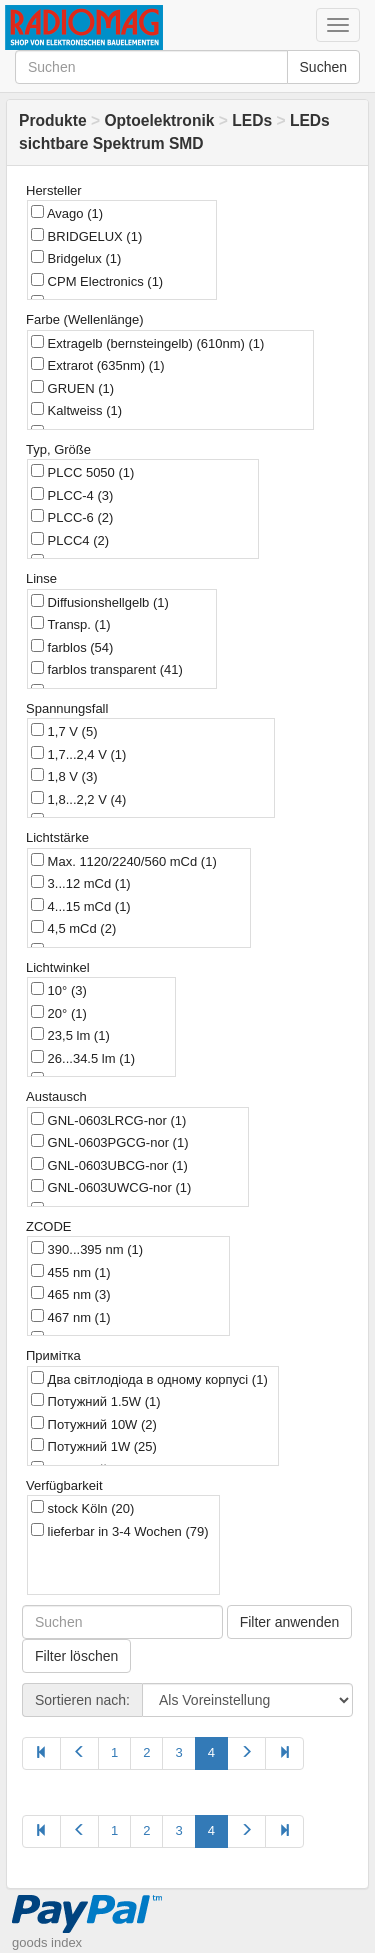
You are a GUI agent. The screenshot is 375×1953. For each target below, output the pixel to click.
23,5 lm (70, 1035)
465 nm (70, 1294)
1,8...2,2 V (78, 799)
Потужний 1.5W (96, 1401)
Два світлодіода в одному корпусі (149, 1379)
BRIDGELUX (86, 236)
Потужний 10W (94, 1424)
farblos (72, 647)
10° (59, 990)
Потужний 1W (94, 1446)
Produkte (53, 120)
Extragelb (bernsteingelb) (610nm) (147, 343)
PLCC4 (70, 540)
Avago (67, 213)
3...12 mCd (81, 883)
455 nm (70, 1272)
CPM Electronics (97, 281)
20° (59, 1013)
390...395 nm (87, 1249)
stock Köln (82, 1508)
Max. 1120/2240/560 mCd (124, 861)
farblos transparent (107, 669)
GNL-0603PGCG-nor (110, 1142)
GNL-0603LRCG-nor (108, 1120)
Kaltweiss (76, 410)
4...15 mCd (81, 906)
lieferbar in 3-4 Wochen (120, 1531)
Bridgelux (76, 258)
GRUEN (72, 388)
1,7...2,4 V (78, 754)
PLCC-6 (72, 517)
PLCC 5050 (82, 472)
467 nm (70, 1317)
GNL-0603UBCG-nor (109, 1165)
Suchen (323, 67)
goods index (47, 1942)
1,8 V (64, 776)
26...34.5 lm (83, 1058)
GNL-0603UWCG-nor (111, 1187)
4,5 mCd (73, 928)
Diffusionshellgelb (100, 602)
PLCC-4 (72, 495)
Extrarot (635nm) (98, 365)
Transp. (70, 624)
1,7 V (64, 731)
